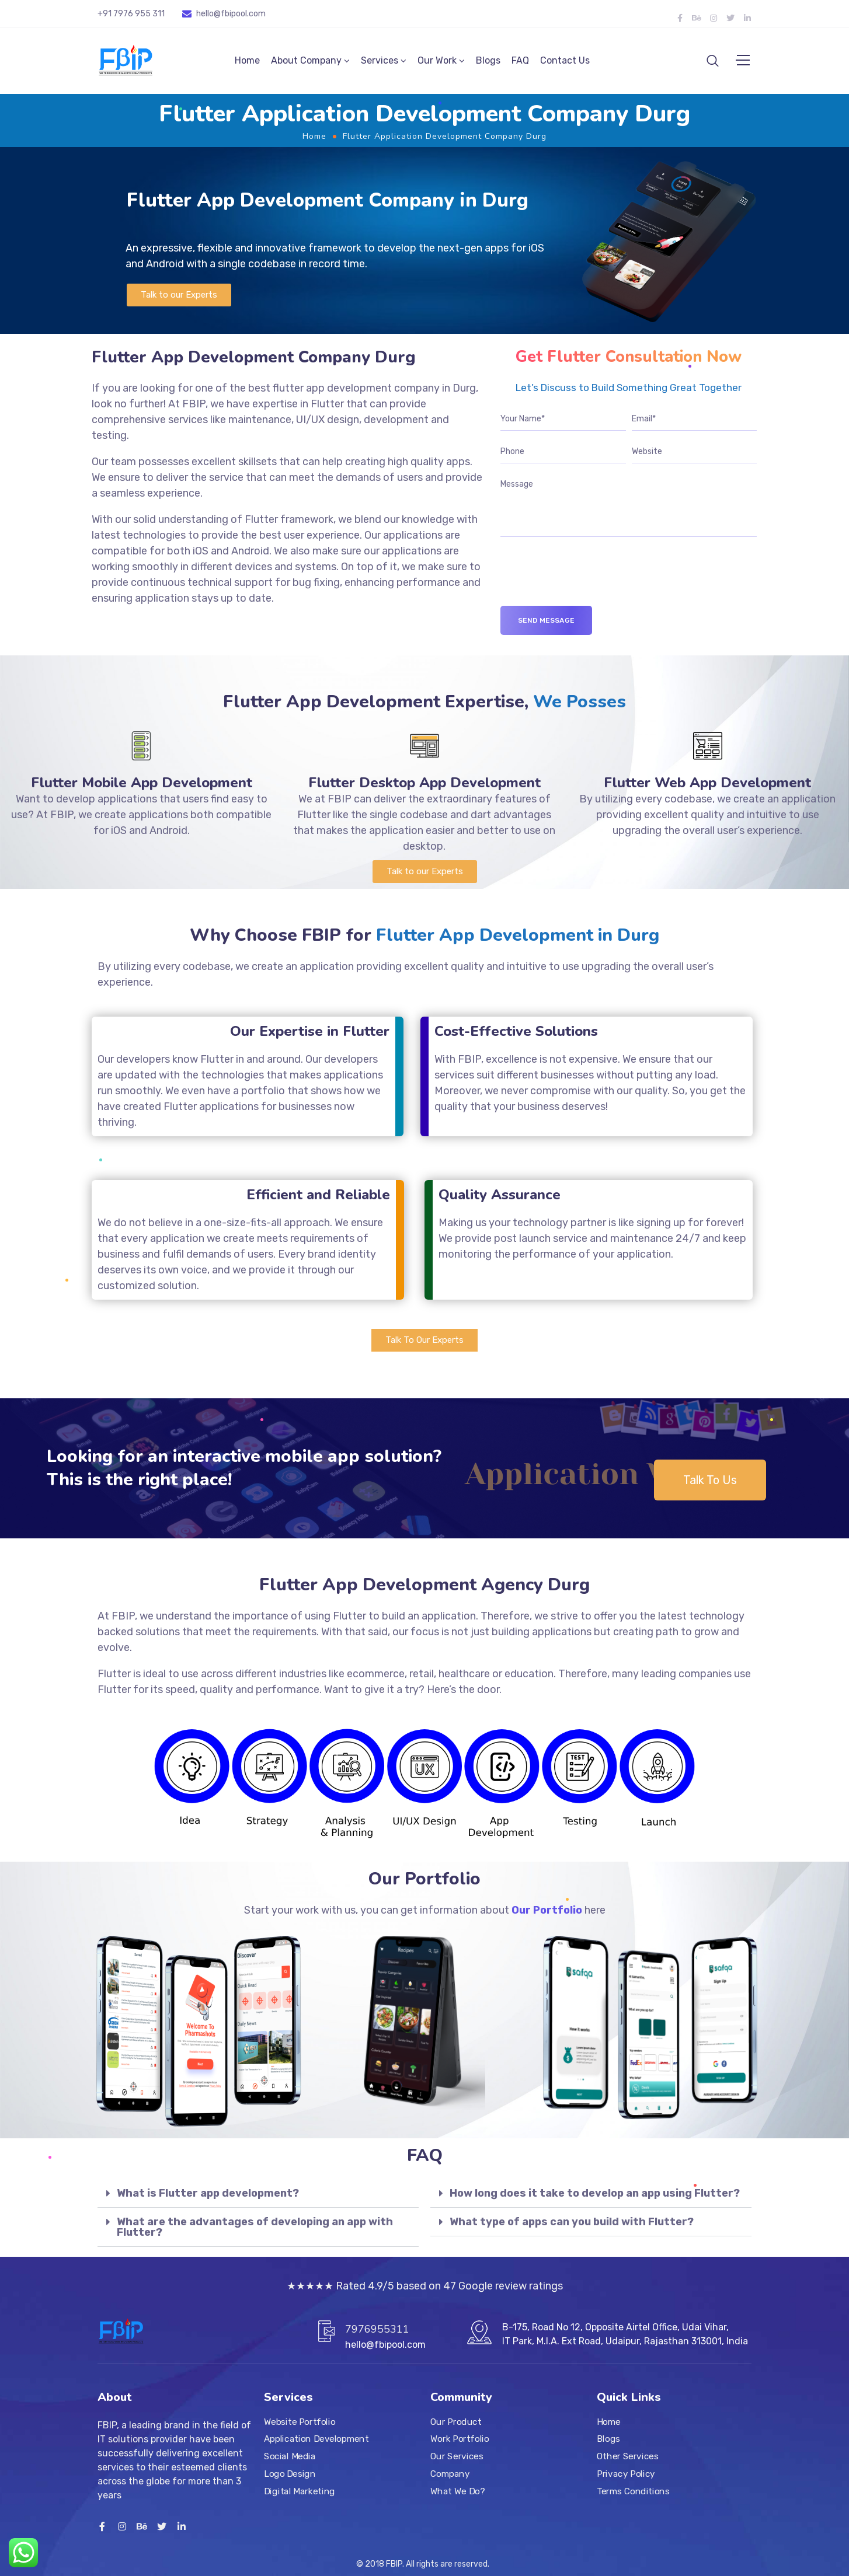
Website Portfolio (300, 2422)
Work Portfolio (459, 2439)
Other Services (627, 2456)
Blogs (488, 62)
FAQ (520, 62)
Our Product (455, 2422)
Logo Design (289, 2474)
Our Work (437, 62)
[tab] (258, 2197)
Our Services (456, 2456)
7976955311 (377, 2329)
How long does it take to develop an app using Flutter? (595, 2196)
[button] (179, 298)
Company (449, 2474)
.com (256, 14)
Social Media (289, 2456)
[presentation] (589, 586)
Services (379, 62)
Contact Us (565, 62)
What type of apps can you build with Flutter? (572, 2225)
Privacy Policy (626, 2474)
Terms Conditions (633, 2491)
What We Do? (457, 2491)
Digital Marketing (299, 2491)
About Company (306, 62)
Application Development (316, 2439)
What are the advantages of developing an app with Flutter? (255, 2230)
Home (247, 62)
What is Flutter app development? (208, 2196)
